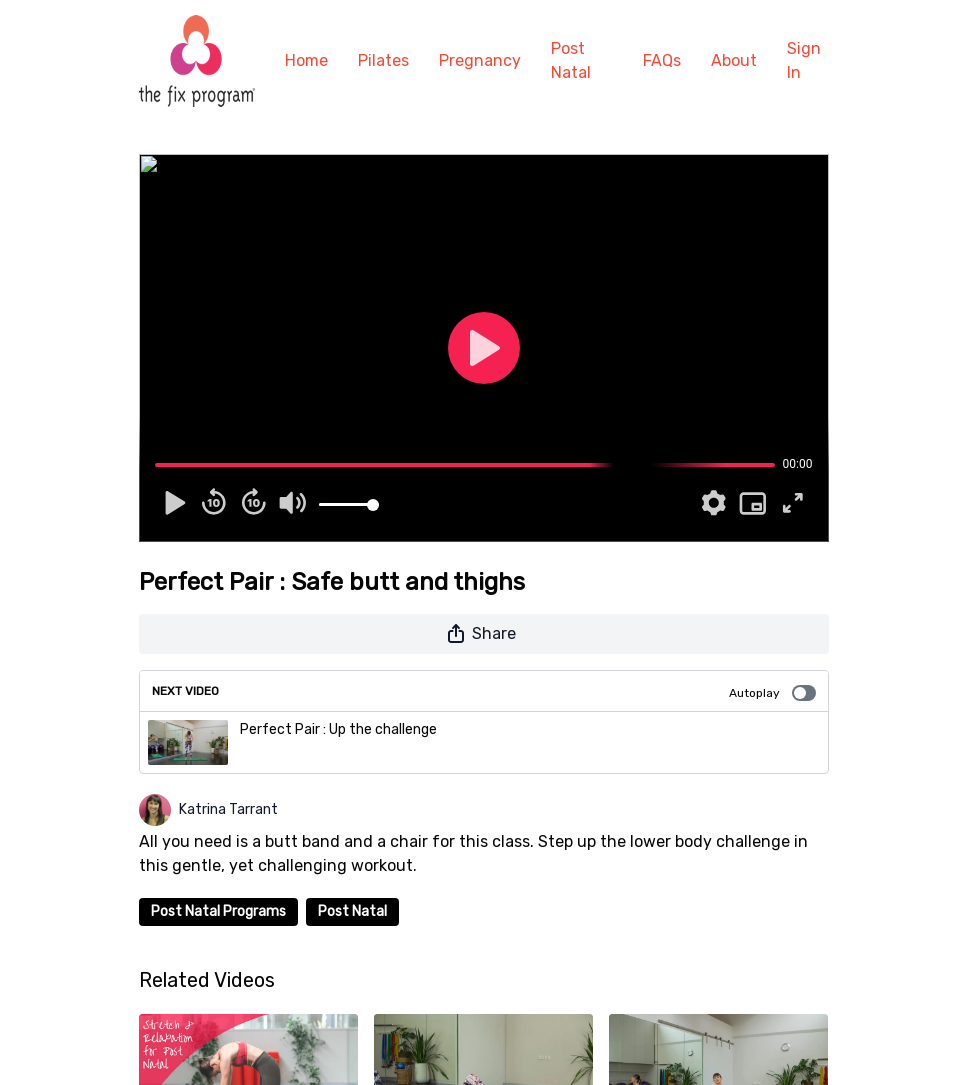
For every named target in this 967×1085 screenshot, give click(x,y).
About (734, 60)
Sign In (804, 60)
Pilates (383, 60)
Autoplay (772, 693)
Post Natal (571, 60)
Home (306, 60)
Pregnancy (480, 60)
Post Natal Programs (218, 911)
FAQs (662, 60)
